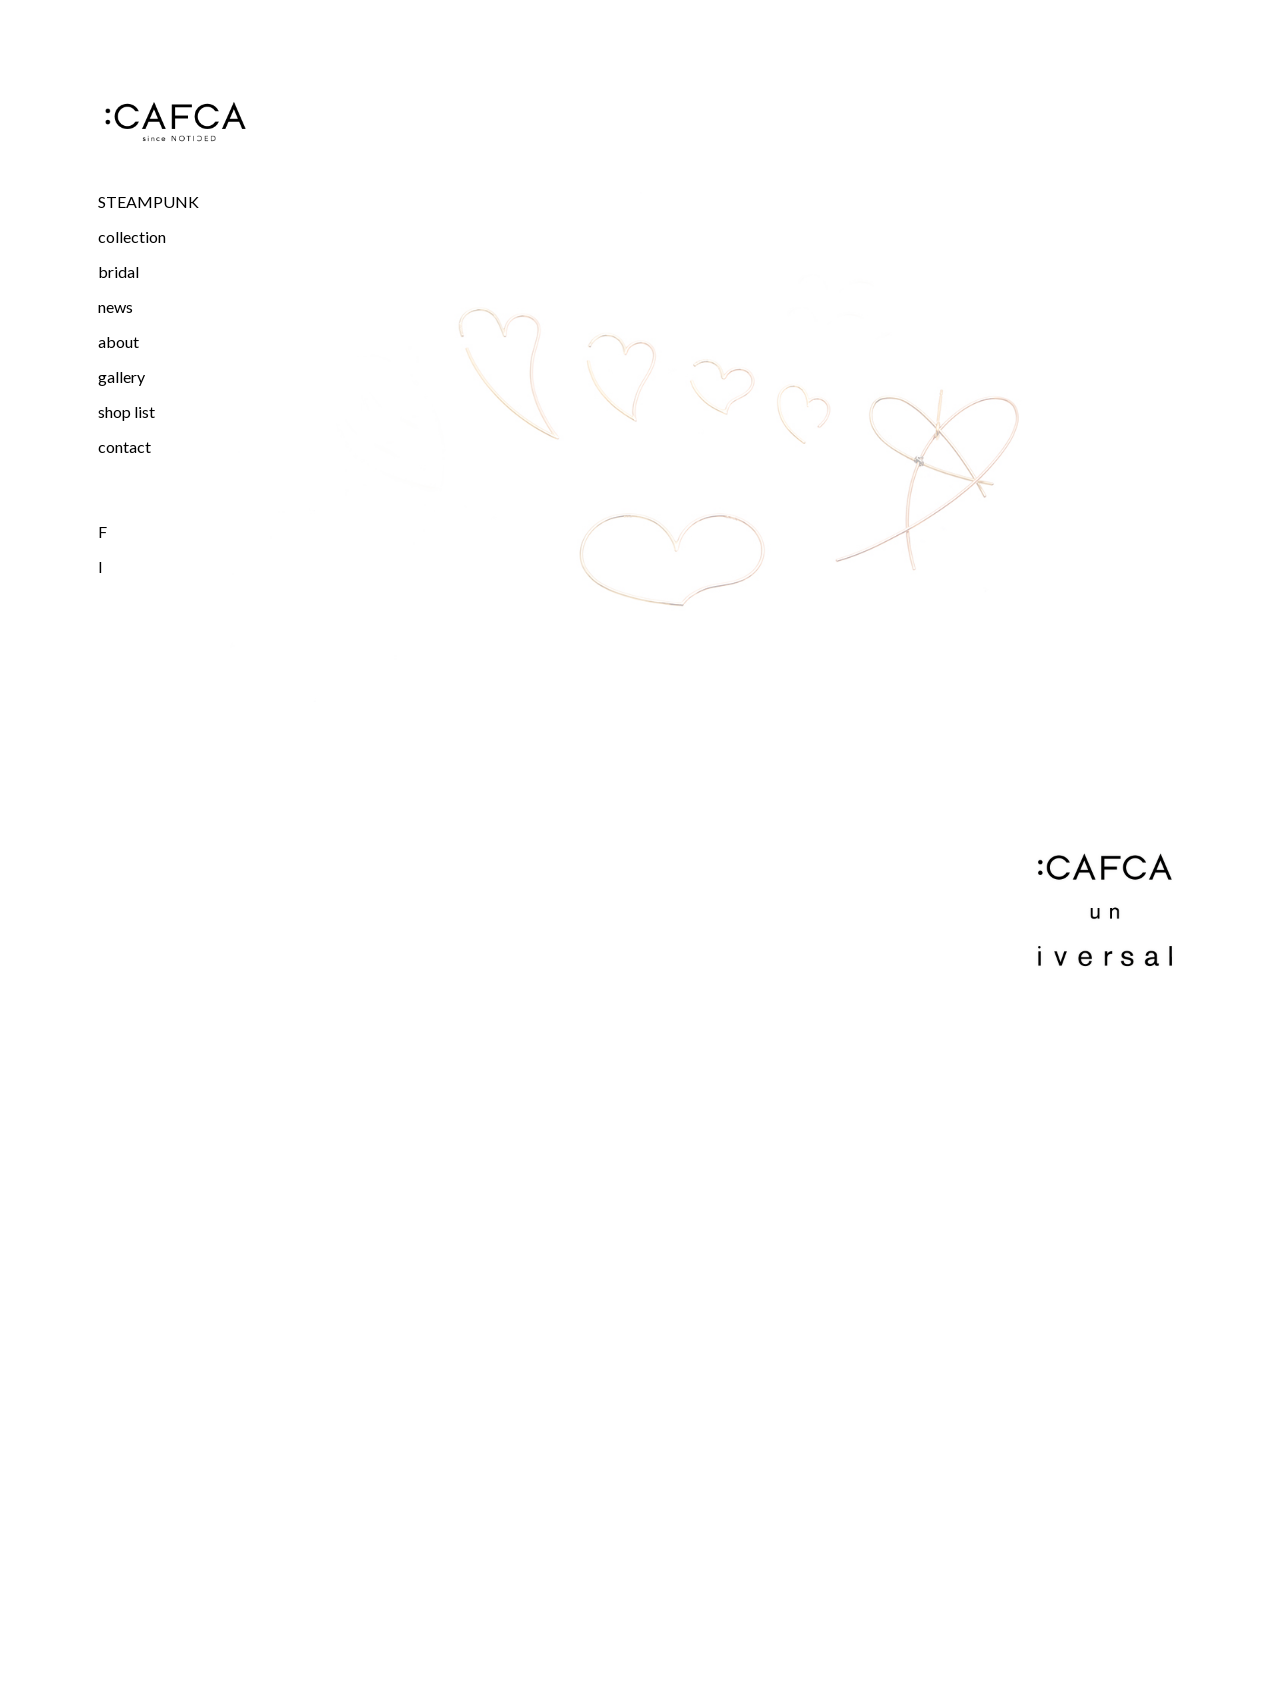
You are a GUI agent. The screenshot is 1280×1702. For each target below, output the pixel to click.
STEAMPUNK (148, 201)
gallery (121, 376)
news (115, 306)
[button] (175, 236)
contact (124, 446)
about (118, 341)
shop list (126, 411)
